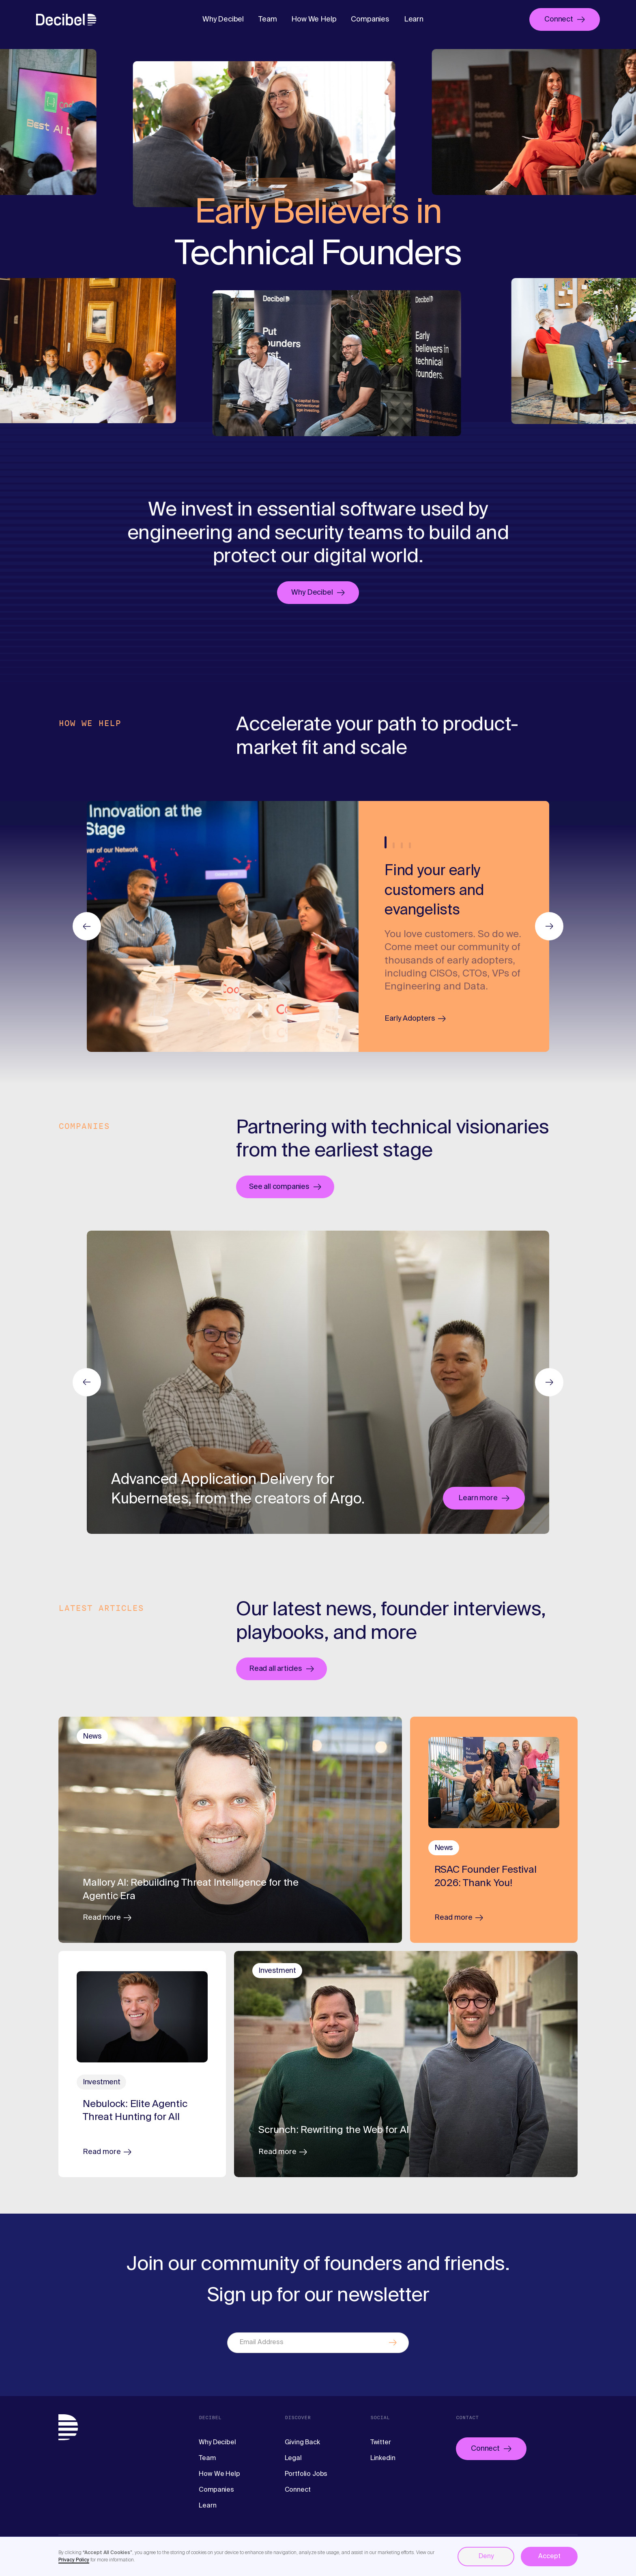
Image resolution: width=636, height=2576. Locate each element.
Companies (370, 19)
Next (549, 1382)
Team (267, 19)
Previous (87, 1382)
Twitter (380, 2442)
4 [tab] (410, 845)
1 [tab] (386, 842)
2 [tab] (394, 845)
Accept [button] (549, 2556)
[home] (66, 19)
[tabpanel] (454, 926)
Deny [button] (486, 2556)
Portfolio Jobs (306, 2474)
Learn (413, 19)
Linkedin (382, 2458)
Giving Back (302, 2442)
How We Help (313, 19)
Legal (293, 2458)
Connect (298, 2490)
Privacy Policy (73, 2560)
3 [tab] (402, 845)
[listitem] (223, 926)
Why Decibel (223, 19)
